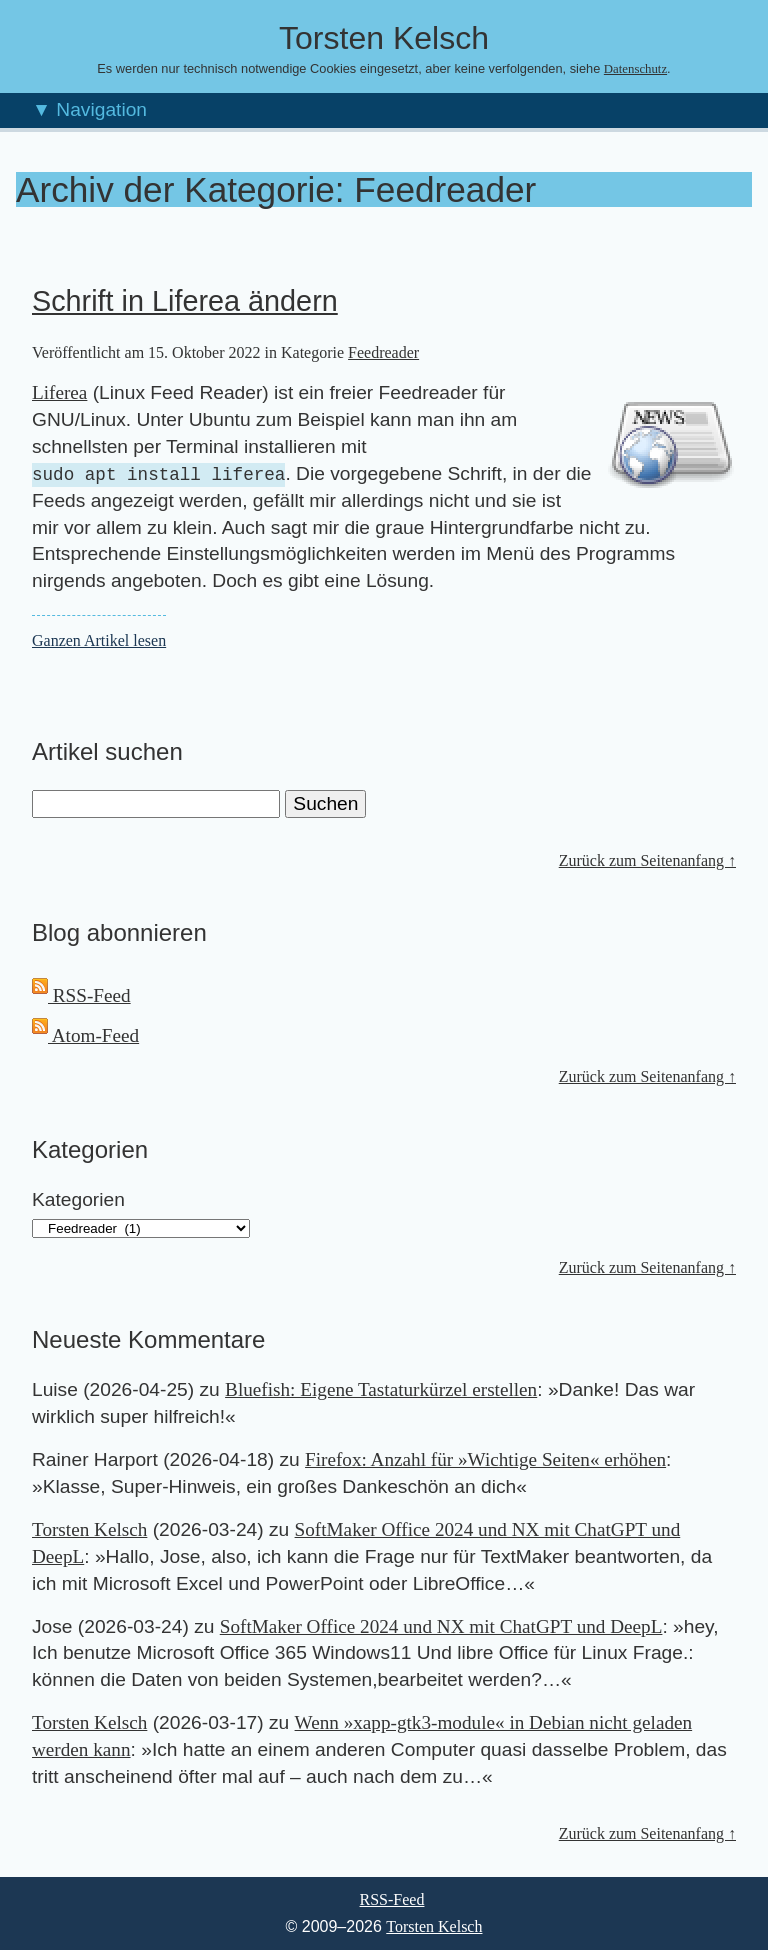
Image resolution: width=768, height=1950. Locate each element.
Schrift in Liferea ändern (185, 301)
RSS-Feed (81, 995)
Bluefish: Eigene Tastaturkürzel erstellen (381, 1389)
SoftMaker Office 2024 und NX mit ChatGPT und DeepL (441, 1626)
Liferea (59, 392)
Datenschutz (635, 69)
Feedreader (383, 352)
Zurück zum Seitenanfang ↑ (647, 860)
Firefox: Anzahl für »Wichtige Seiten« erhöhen (485, 1459)
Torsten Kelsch (89, 1529)
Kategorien (78, 1199)
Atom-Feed (85, 1035)
